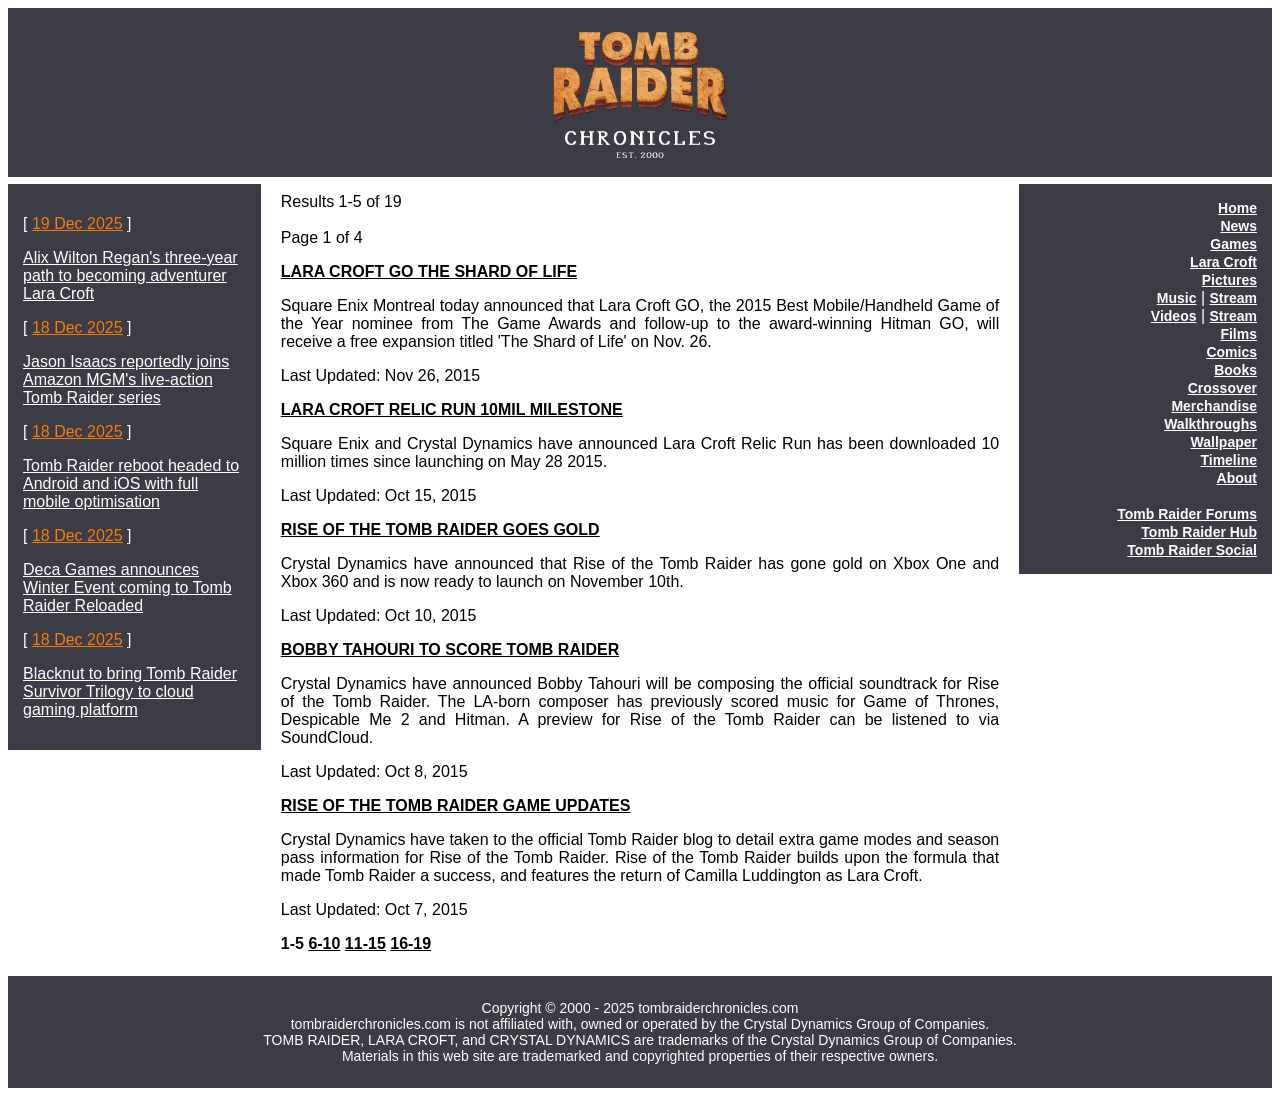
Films (1238, 334)
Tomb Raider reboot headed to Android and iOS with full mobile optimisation (131, 483)
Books (1235, 370)
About (1237, 478)
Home (1237, 208)
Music (1177, 298)
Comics (1231, 352)
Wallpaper (1224, 442)
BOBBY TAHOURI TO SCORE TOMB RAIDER (450, 649)
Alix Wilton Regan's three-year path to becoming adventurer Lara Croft (130, 275)
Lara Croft (1223, 262)
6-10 (324, 943)
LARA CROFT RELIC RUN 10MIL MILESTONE (452, 409)
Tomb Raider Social (1192, 550)
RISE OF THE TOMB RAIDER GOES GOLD (440, 529)
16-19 (410, 943)
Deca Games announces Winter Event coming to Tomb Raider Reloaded (127, 587)
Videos (1174, 316)
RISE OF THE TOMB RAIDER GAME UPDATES (456, 805)
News (1238, 226)
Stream (1233, 298)
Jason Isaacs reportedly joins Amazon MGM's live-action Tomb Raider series (126, 379)
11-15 (365, 943)
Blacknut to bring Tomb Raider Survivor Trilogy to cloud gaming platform (130, 691)
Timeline (1228, 460)
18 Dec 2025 (77, 327)
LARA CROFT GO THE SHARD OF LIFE (429, 271)
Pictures (1229, 280)
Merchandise (1214, 406)
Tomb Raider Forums (1187, 514)
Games (1233, 244)
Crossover (1222, 388)
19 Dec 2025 (77, 223)
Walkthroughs (1210, 424)
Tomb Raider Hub (1199, 532)
